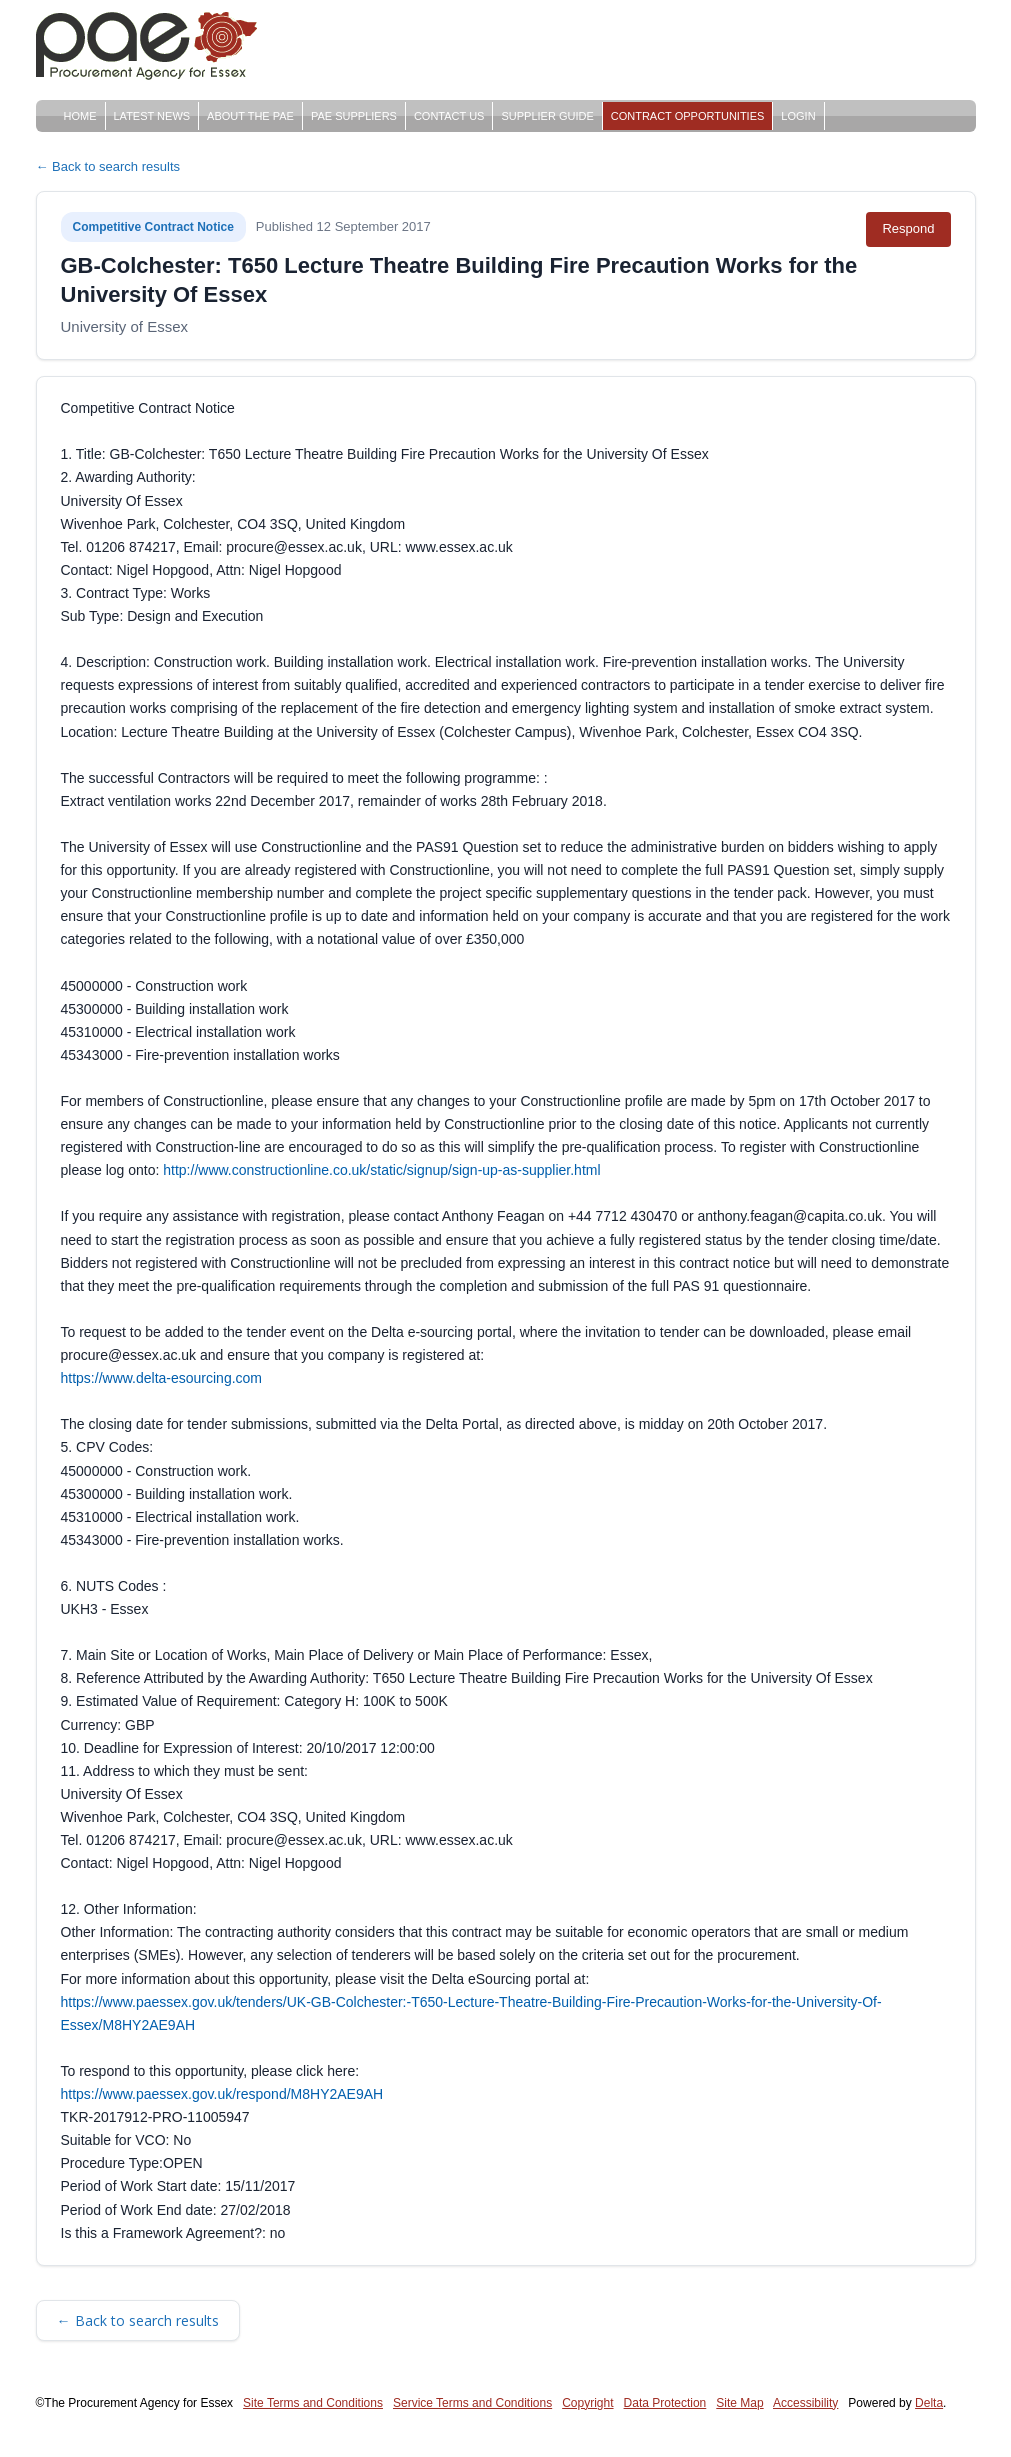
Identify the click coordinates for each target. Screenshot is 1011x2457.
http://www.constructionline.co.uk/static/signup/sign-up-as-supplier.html (381, 1170)
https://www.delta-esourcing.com (162, 1378)
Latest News (152, 116)
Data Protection (665, 2403)
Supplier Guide (547, 116)
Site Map (739, 2403)
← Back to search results (108, 166)
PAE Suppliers (354, 116)
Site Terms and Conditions (313, 2403)
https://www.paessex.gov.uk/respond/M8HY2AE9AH (222, 2094)
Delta (929, 2403)
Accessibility (805, 2403)
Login (798, 116)
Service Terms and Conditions (472, 2403)
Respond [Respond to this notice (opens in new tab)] (908, 228)
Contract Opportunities (688, 116)
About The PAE (250, 116)
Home (80, 116)
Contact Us (449, 116)
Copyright (587, 2403)
